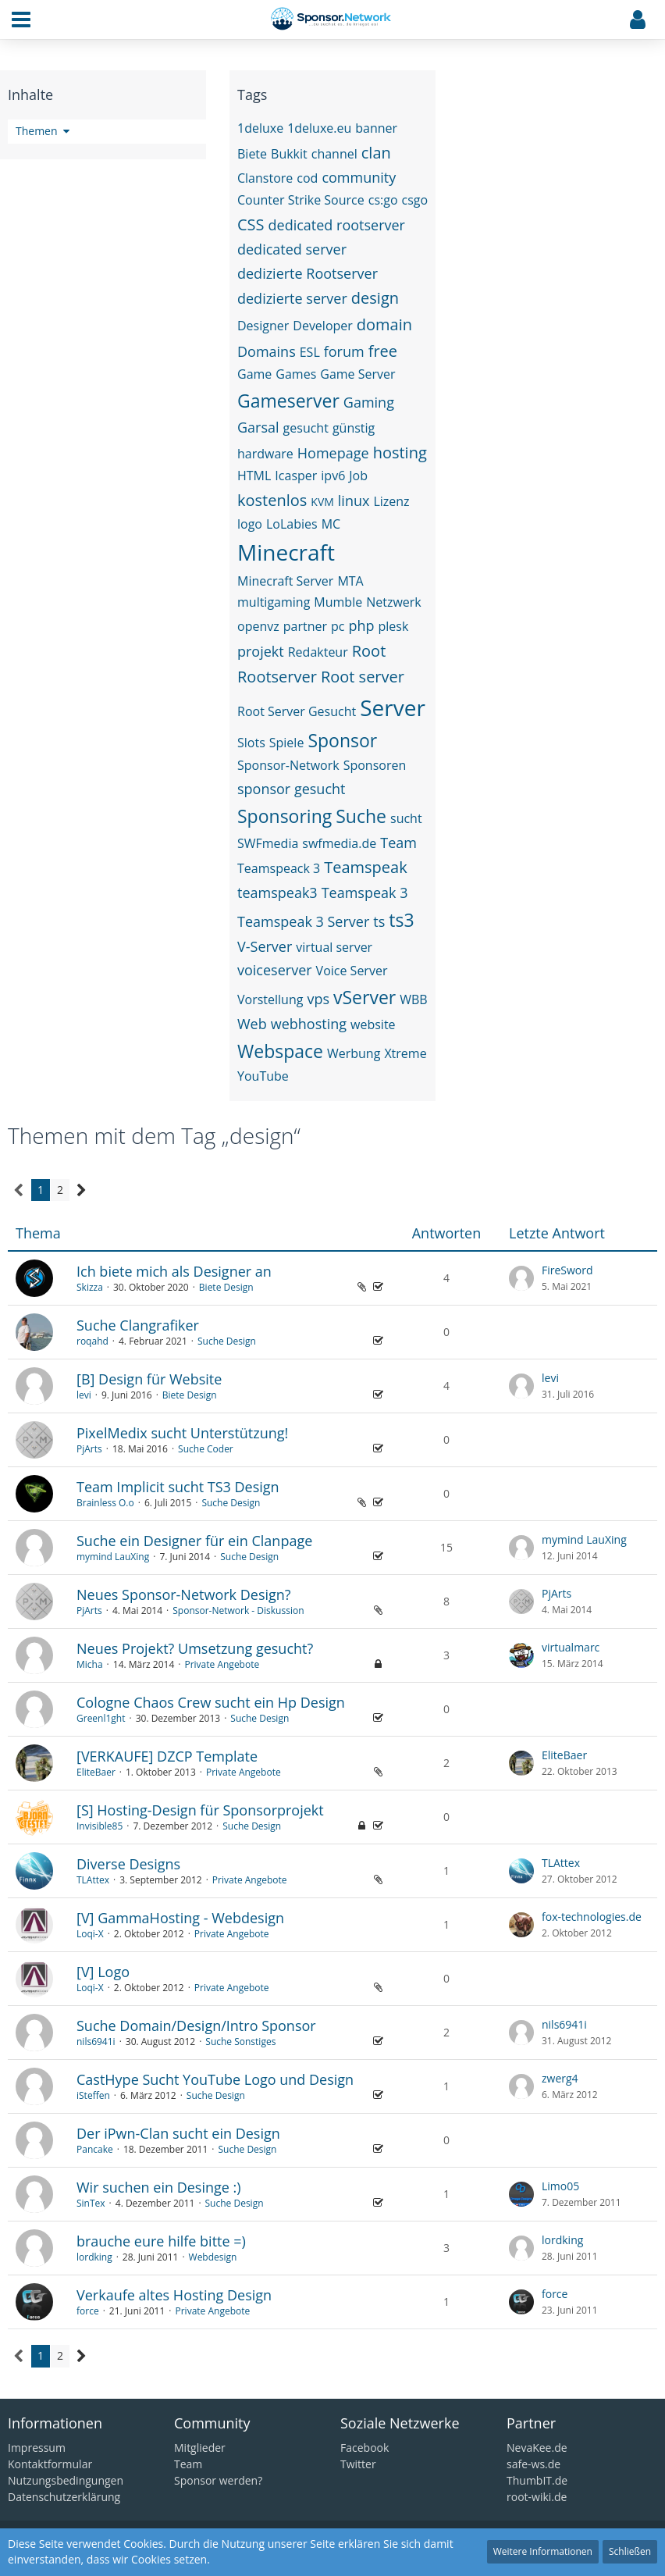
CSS (251, 224)
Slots (251, 742)
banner (376, 128)
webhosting (309, 1023)
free (382, 351)
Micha (89, 1664)
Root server (362, 676)
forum (344, 351)
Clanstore (265, 178)
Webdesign (213, 2257)
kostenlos (272, 500)
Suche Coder (205, 1448)
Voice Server (352, 970)
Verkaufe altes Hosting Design (174, 2295)
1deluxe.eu (319, 128)
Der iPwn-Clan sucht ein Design (178, 2133)
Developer (323, 325)
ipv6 (333, 475)
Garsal (258, 427)
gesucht (306, 427)
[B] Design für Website (149, 1379)
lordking (94, 2257)
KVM (322, 501)
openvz (258, 626)
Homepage (333, 453)
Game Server (357, 374)
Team (398, 842)
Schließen (630, 2551)
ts (379, 921)
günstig (353, 427)
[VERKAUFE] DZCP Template (167, 1756)
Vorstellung (270, 999)
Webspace (280, 1051)
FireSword (567, 1270)
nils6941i (96, 2041)
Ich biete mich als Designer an (174, 1271)
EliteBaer (96, 1772)
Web (252, 1023)
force (87, 2311)
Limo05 (560, 2186)
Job (358, 475)
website (373, 1024)
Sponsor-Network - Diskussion (238, 1610)
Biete (252, 153)
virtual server (334, 947)
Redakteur (318, 652)
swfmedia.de (339, 843)
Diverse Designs (128, 1864)
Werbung (353, 1053)
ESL (310, 352)
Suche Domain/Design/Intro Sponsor (196, 2025)
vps (318, 998)
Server (392, 707)
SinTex (90, 2203)
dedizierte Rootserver (307, 273)
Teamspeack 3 (278, 868)
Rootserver (277, 676)
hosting (400, 452)
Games (296, 374)
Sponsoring (284, 815)
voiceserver (274, 969)
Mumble (338, 602)
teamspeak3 (277, 892)
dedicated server (292, 249)
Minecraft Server (285, 581)
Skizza (89, 1287)
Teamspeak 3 (365, 892)
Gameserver (288, 400)
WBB (413, 999)
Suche (361, 815)
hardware (265, 453)
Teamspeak (365, 867)
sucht (406, 818)
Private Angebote (221, 1664)
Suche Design (226, 1341)
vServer (364, 997)
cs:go (383, 199)
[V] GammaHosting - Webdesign (180, 1917)
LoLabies (292, 524)
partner (305, 626)
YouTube (263, 1076)
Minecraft (286, 552)
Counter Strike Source (301, 199)
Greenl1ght (101, 1718)
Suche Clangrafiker (137, 1325)
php (361, 625)
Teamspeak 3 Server (303, 921)
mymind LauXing (112, 1556)
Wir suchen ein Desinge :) (158, 2187)
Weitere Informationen (542, 2551)
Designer (263, 325)
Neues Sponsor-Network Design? (183, 1594)
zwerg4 (560, 2078)
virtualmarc (570, 1647)
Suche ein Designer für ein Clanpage (194, 1540)
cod (307, 178)
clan (376, 152)
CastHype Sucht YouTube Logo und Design (215, 2079)
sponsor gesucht (291, 788)
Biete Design (226, 1287)
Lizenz (391, 501)
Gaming (368, 402)
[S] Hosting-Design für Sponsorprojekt (200, 1810)
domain (384, 324)
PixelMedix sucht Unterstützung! (182, 1432)
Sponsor (342, 740)
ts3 (401, 919)
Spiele (286, 742)
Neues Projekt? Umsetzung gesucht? (194, 1648)
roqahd (92, 1341)
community (359, 177)
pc (337, 626)
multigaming (273, 602)
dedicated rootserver (336, 225)
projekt (260, 651)
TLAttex (92, 1880)
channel (334, 153)
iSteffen (93, 2095)
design (375, 297)
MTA (350, 581)
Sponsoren (375, 765)
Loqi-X (90, 1933)
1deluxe (260, 128)
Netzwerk (393, 602)
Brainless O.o (105, 1502)
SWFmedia (267, 843)
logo (249, 524)
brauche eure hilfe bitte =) (161, 2241)
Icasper (296, 475)
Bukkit (289, 153)
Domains (266, 351)
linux (354, 500)
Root (369, 650)
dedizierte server (292, 298)
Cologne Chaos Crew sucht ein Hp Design (210, 1702)
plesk (394, 626)
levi (83, 1395)
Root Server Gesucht (296, 711)
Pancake (94, 2149)
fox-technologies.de (592, 1916)
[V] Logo (103, 1971)
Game (254, 374)
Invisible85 (99, 1826)
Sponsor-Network (288, 765)
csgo (415, 199)
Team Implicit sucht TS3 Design (177, 1486)
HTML (254, 475)
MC (331, 524)
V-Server (264, 946)
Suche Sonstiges (240, 2041)
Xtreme (405, 1053)
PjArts (89, 1448)
